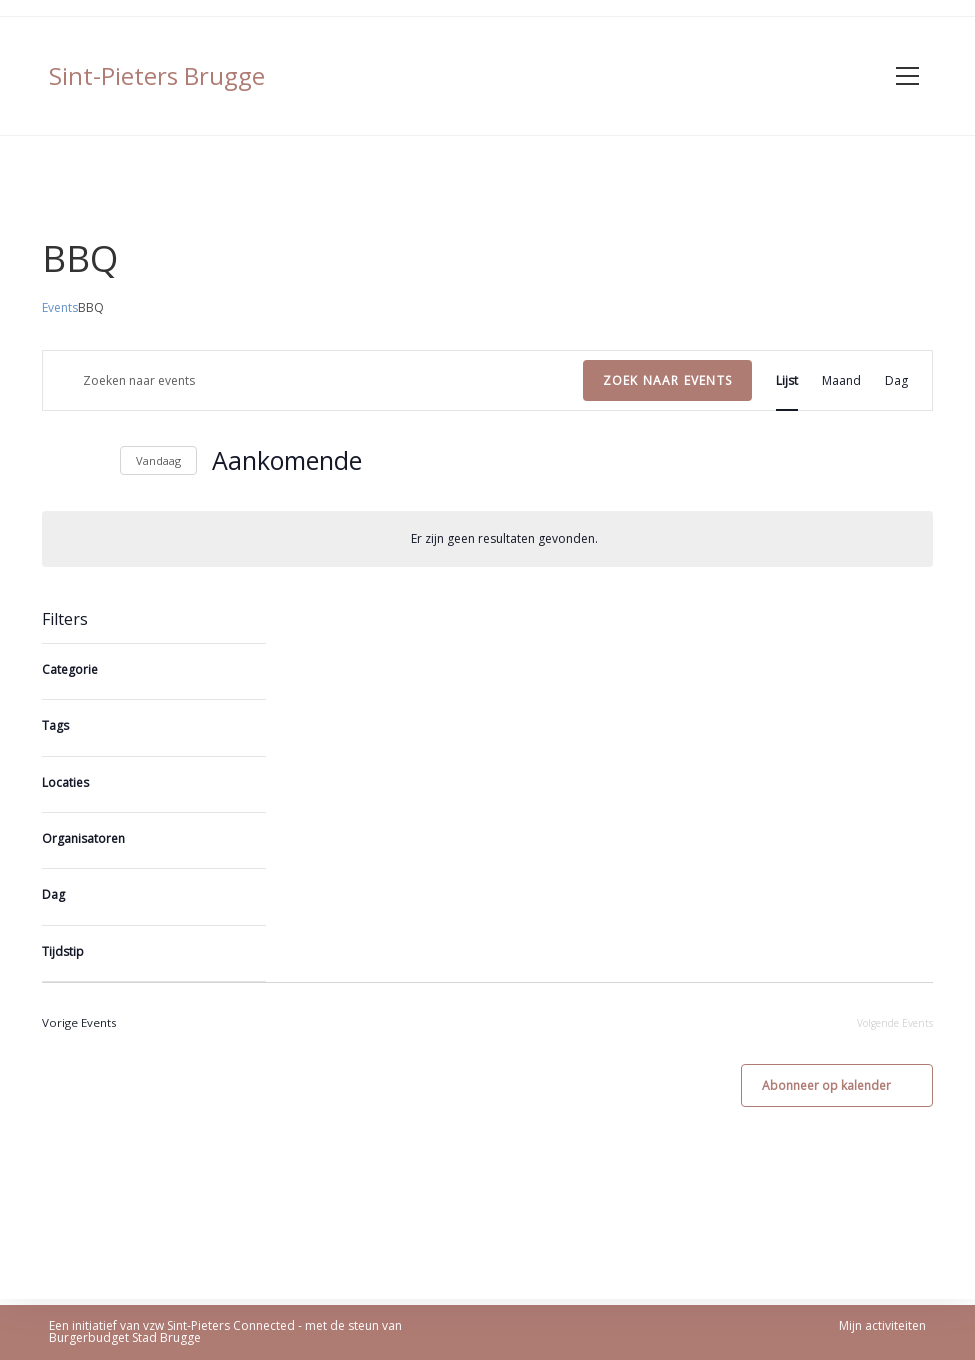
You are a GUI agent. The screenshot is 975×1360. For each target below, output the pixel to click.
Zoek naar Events (667, 380)
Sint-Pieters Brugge (157, 75)
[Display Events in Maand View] (841, 380)
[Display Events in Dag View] (896, 380)
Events (60, 308)
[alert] (487, 539)
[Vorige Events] (54, 461)
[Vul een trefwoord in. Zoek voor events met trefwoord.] (313, 380)
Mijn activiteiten (882, 1325)
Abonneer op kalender (826, 1091)
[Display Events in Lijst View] (787, 380)
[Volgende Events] (93, 461)
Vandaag (158, 460)
